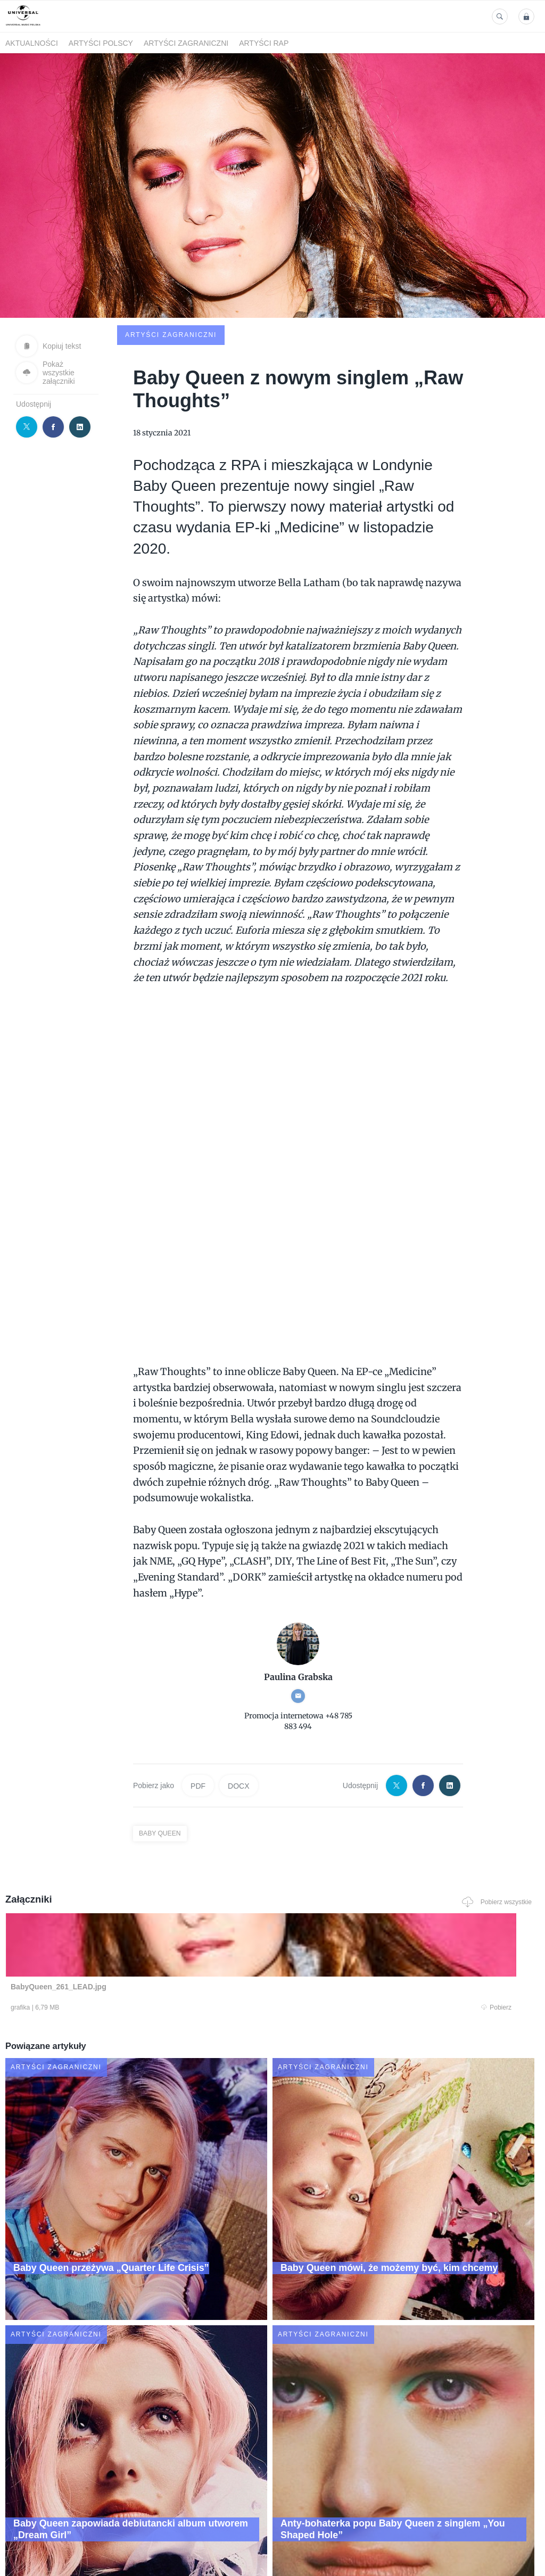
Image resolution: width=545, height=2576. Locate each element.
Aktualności (31, 43)
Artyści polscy (101, 43)
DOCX (238, 1709)
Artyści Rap (263, 43)
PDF (198, 1709)
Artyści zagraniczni (186, 43)
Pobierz (111, 1933)
